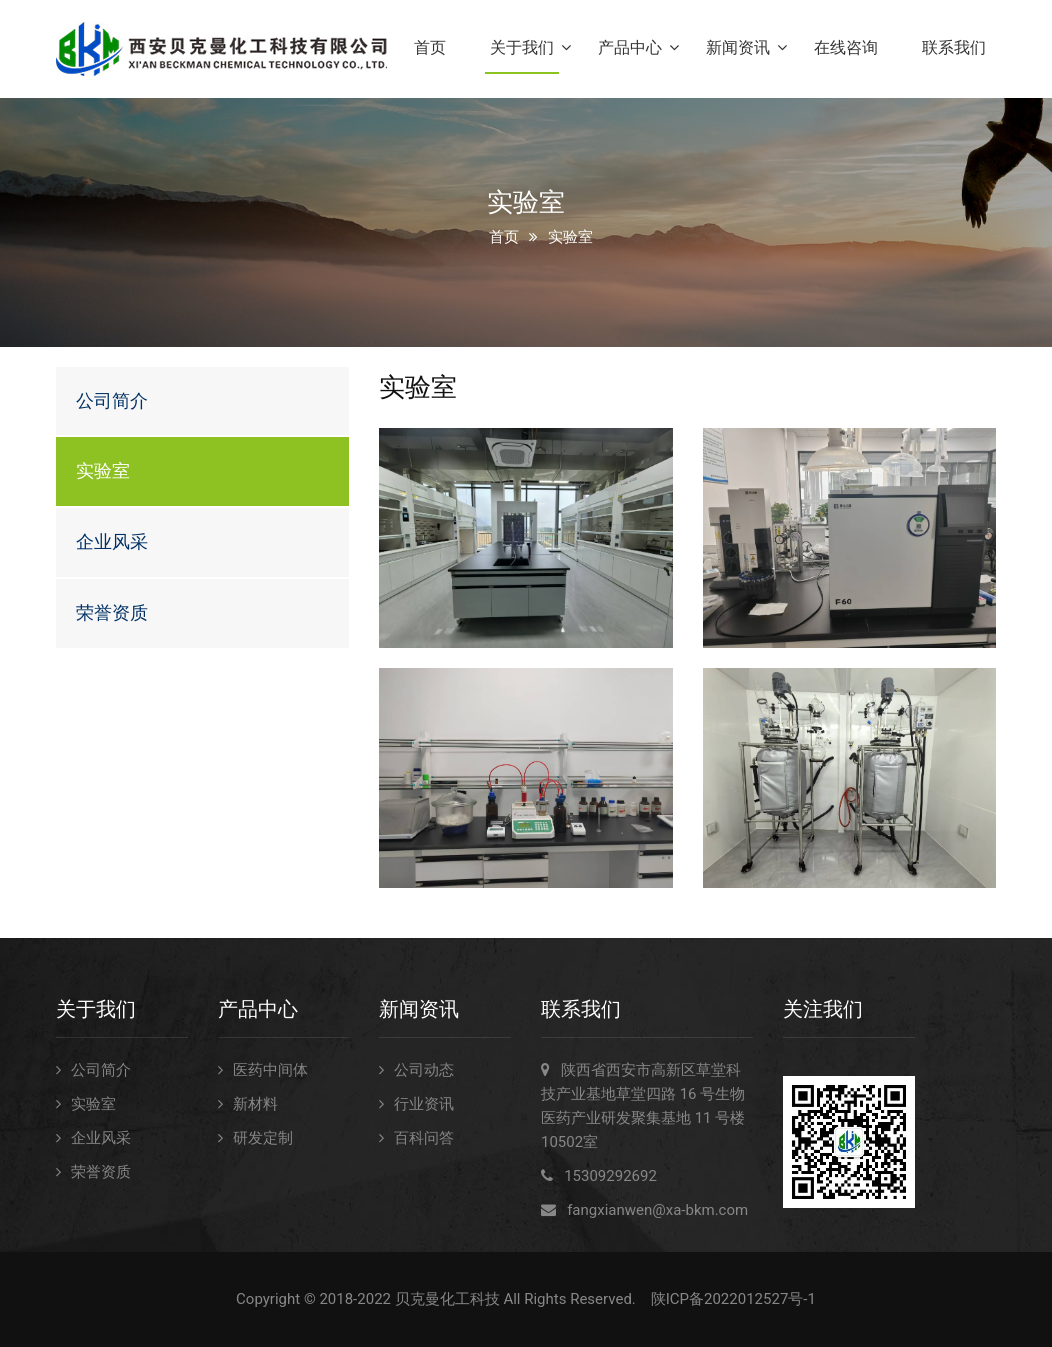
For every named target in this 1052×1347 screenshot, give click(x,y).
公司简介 (112, 400)
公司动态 (424, 1070)
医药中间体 (270, 1070)
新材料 (255, 1104)
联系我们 (954, 47)
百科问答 (424, 1138)
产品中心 (630, 47)
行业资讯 (424, 1104)
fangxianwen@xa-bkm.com (657, 1210)
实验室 (103, 470)
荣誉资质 (112, 612)
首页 (430, 47)
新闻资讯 (738, 47)
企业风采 (112, 541)
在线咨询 (846, 47)
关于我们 (522, 47)
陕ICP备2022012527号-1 (733, 1299)
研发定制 (263, 1138)
